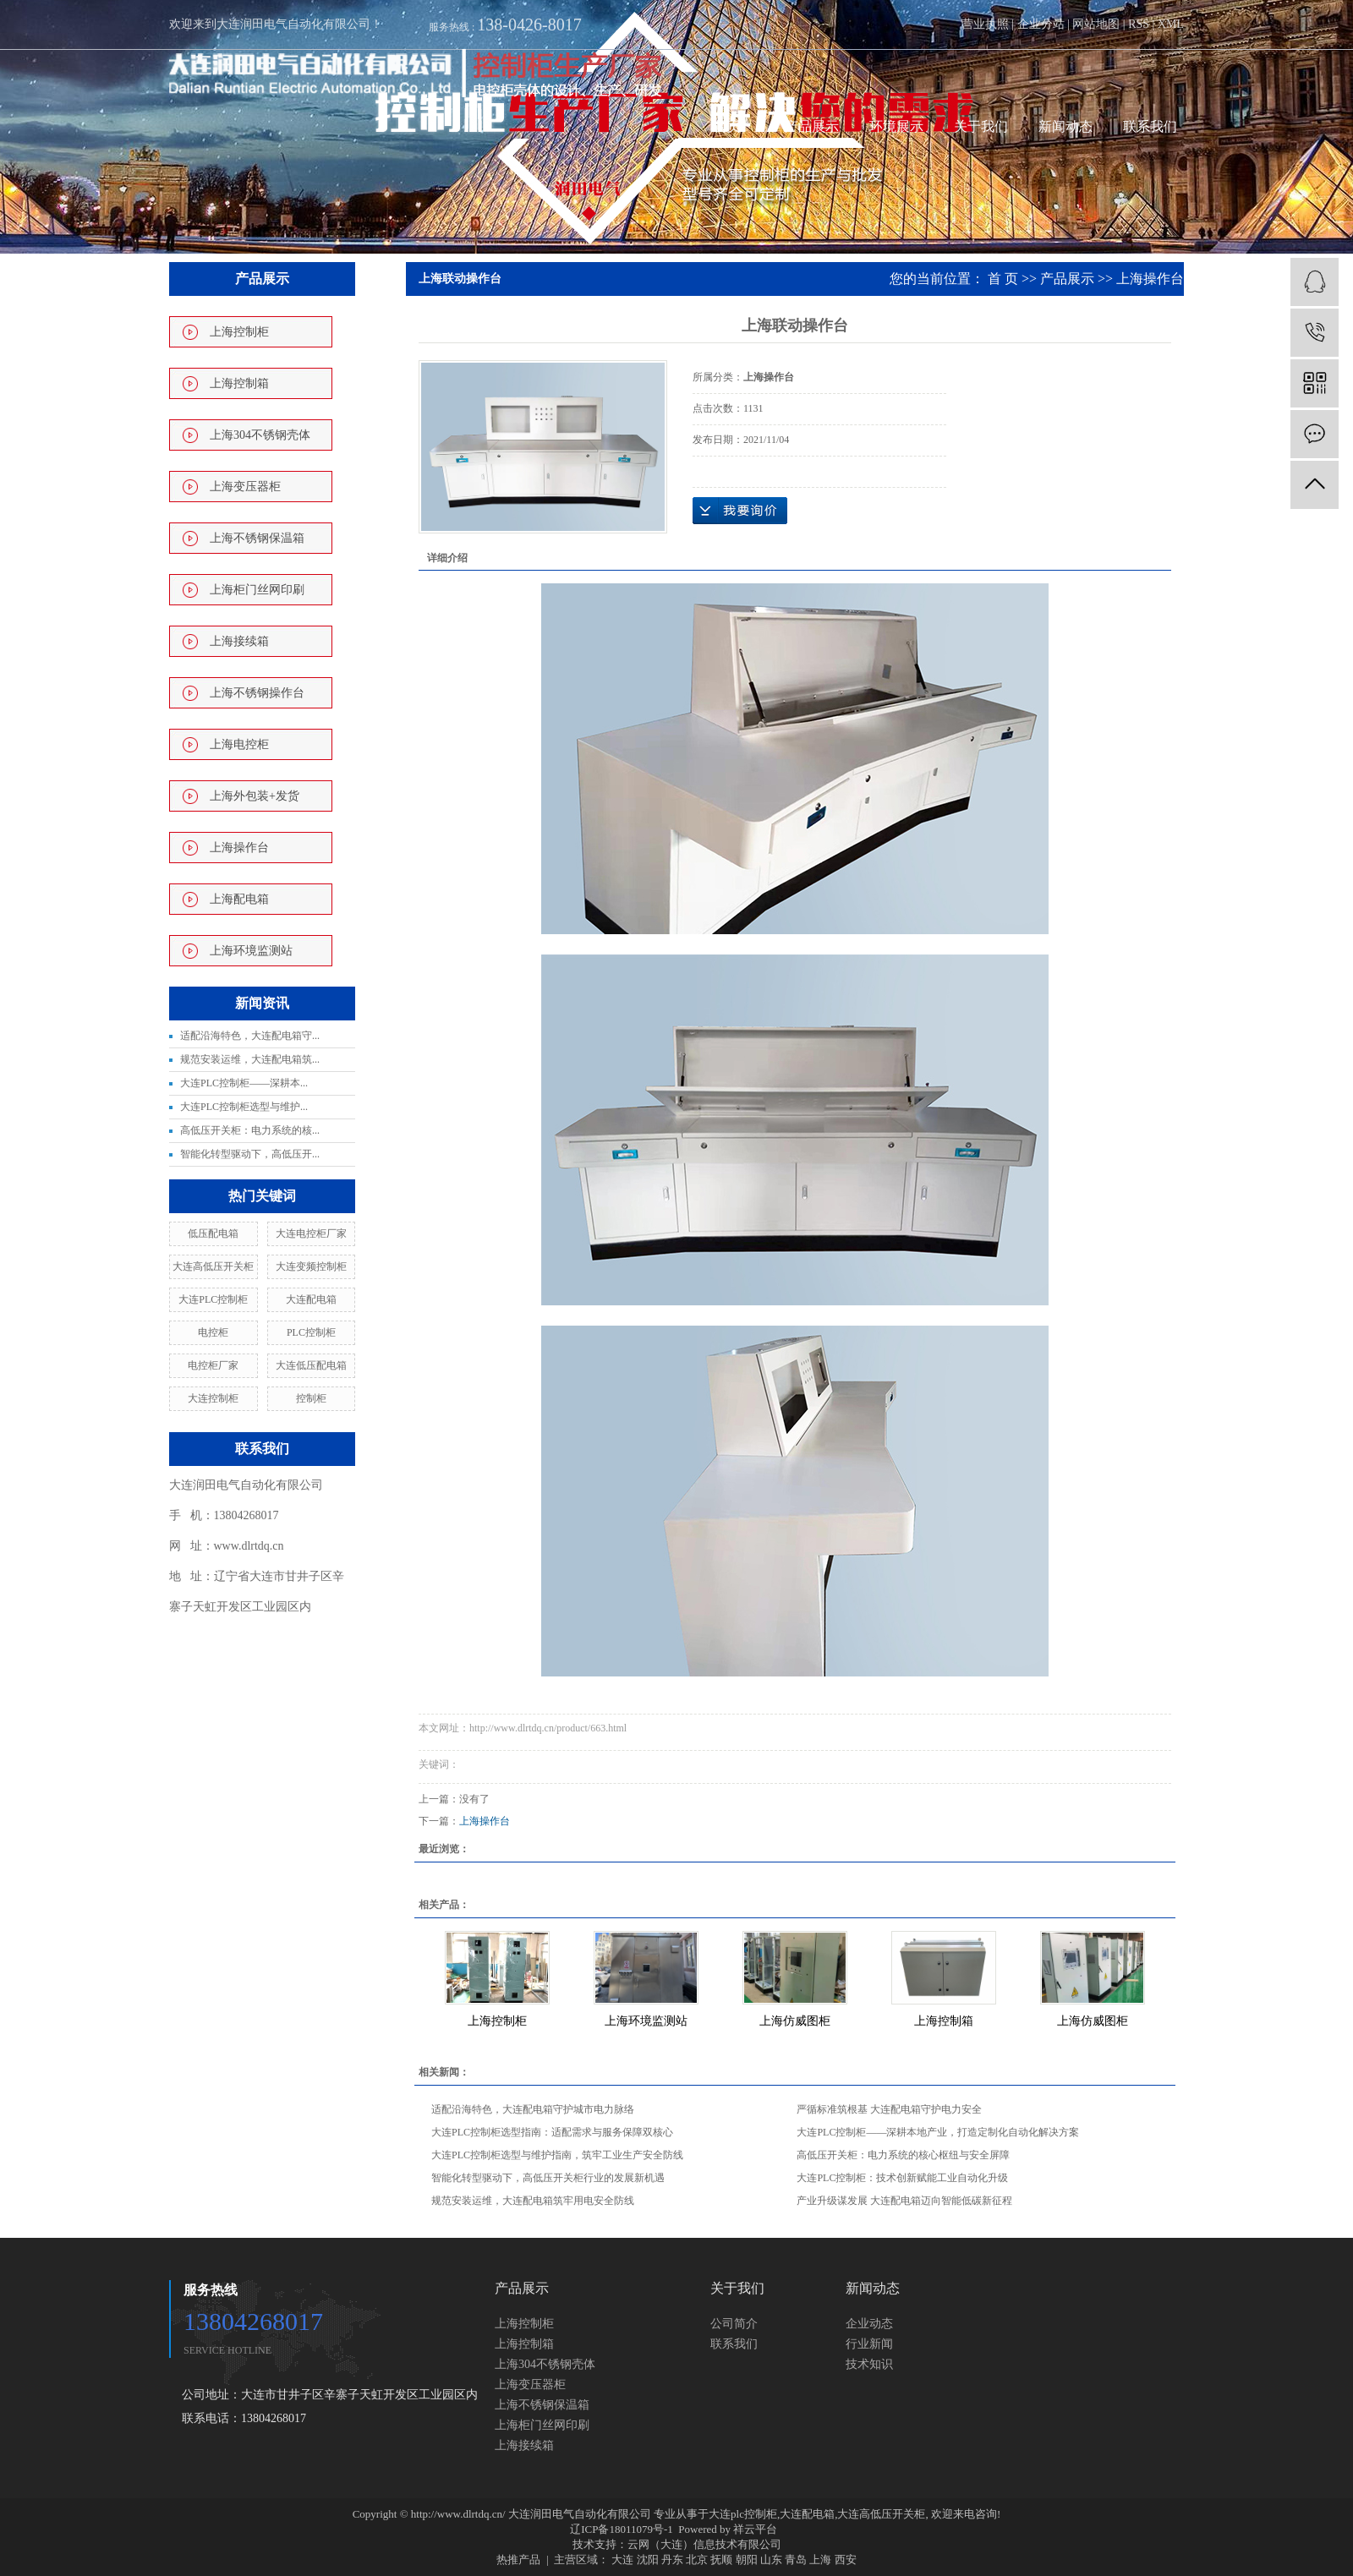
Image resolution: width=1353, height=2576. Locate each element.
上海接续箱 (239, 641)
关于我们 (981, 126)
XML (1171, 24)
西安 (846, 2559)
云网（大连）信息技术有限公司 (704, 2544)
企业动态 (869, 2323)
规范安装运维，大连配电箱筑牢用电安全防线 (532, 2201)
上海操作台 (239, 847)
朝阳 (747, 2559)
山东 (771, 2559)
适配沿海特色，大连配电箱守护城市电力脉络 (532, 2109)
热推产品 (518, 2559)
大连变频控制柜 (311, 1266)
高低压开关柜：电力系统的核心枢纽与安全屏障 (903, 2155)
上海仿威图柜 (794, 2021)
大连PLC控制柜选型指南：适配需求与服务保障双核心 (552, 2132)
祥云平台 (755, 2529)
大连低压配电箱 (311, 1365)
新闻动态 (1065, 126)
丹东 (672, 2559)
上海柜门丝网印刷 (257, 589)
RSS (1138, 24)
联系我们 (1150, 126)
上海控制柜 (239, 331)
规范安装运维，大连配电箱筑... (250, 1059)
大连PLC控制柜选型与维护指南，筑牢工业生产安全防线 (557, 2155)
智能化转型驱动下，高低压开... (250, 1154)
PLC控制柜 (311, 1332)
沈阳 (648, 2559)
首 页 (1003, 278)
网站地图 (1096, 24)
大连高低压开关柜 (213, 1266)
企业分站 (1041, 24)
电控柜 (213, 1332)
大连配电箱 (311, 1299)
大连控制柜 (213, 1398)
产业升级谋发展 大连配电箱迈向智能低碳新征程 (904, 2201)
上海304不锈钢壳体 (260, 435)
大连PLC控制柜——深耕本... (244, 1083)
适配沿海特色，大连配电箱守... (250, 1036)
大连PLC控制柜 (213, 1299)
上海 (820, 2559)
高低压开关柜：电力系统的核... (250, 1130)
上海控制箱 (239, 383)
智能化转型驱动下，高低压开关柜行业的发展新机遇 (548, 2178)
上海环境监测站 (251, 950)
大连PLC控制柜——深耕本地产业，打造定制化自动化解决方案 (938, 2132)
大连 (622, 2559)
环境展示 (896, 126)
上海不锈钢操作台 (257, 692)
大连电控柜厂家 (311, 1233)
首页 (727, 126)
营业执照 (985, 24)
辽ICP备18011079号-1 (621, 2529)
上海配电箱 (239, 899)
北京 (697, 2559)
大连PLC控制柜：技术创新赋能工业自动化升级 (902, 2178)
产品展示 (812, 126)
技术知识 (869, 2364)
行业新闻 (869, 2344)
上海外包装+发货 (254, 796)
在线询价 (740, 510)
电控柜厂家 (213, 1365)
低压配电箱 (213, 1233)
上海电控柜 (239, 744)
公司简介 (734, 2323)
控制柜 (311, 1398)
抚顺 (721, 2559)
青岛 (796, 2559)
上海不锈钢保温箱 (257, 538)
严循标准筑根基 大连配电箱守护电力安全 (889, 2109)
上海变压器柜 (245, 486)
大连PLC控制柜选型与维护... (244, 1107)
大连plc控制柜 (743, 2514)
